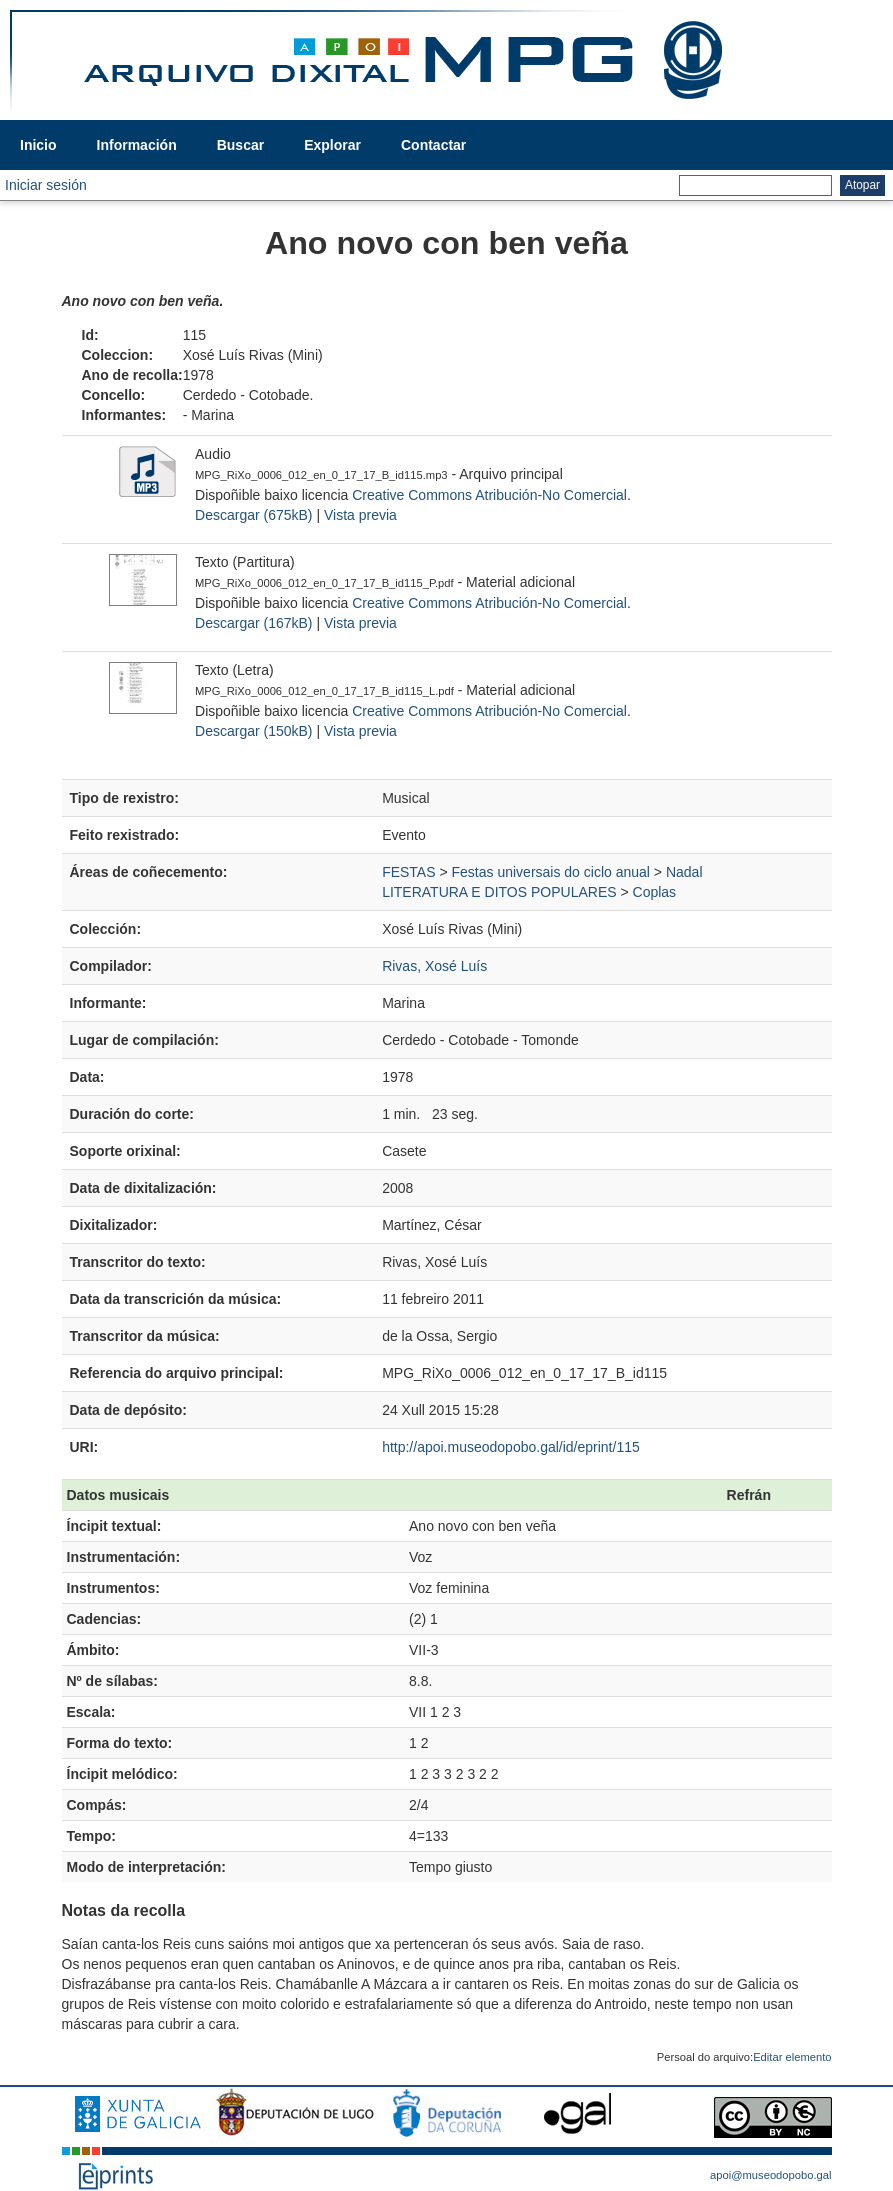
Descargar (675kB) (254, 515)
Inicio (38, 145)
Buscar (240, 145)
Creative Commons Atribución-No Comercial (489, 495)
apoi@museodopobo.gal (770, 2175)
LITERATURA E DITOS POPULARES (499, 892)
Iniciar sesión (46, 185)
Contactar (433, 145)
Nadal (684, 872)
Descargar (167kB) (254, 623)
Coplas (655, 892)
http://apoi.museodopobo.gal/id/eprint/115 (511, 1447)
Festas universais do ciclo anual (551, 872)
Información (137, 145)
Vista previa (360, 515)
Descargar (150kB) (254, 731)
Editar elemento (792, 2057)
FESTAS (408, 872)
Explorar (332, 145)
